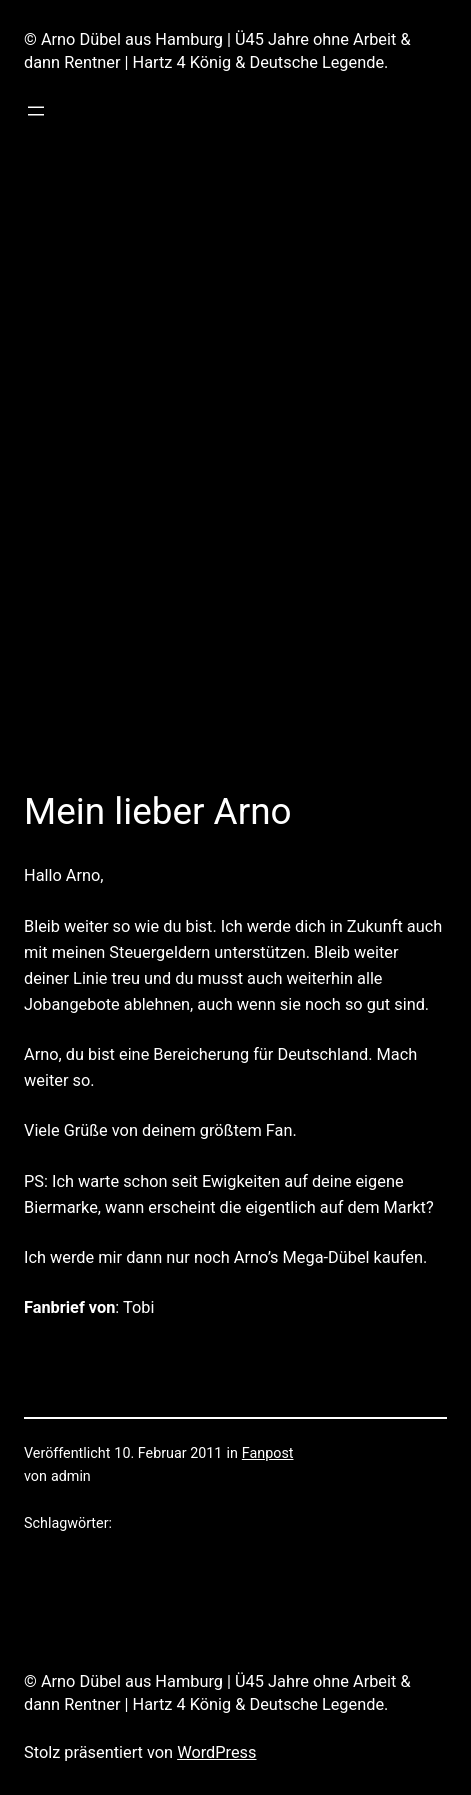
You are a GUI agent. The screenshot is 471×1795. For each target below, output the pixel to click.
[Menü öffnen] (36, 111)
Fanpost (268, 1453)
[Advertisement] (235, 514)
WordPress (216, 1752)
